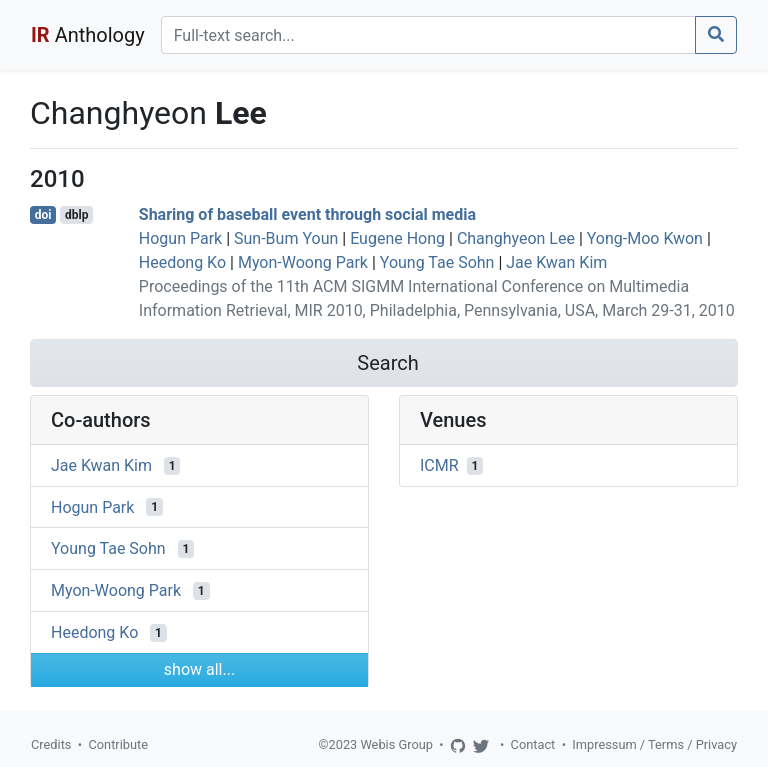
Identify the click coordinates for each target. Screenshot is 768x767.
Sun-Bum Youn (286, 238)
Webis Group (396, 744)
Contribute (118, 744)
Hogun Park (180, 238)
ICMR (439, 465)
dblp (76, 215)
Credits (51, 744)
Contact (533, 744)
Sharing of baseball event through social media (307, 214)
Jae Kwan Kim (556, 262)
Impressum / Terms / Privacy (654, 744)
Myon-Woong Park (303, 262)
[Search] (428, 35)
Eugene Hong (397, 238)
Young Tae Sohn (437, 262)
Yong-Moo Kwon (645, 238)
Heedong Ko (182, 262)
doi (43, 215)
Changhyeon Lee (516, 238)
